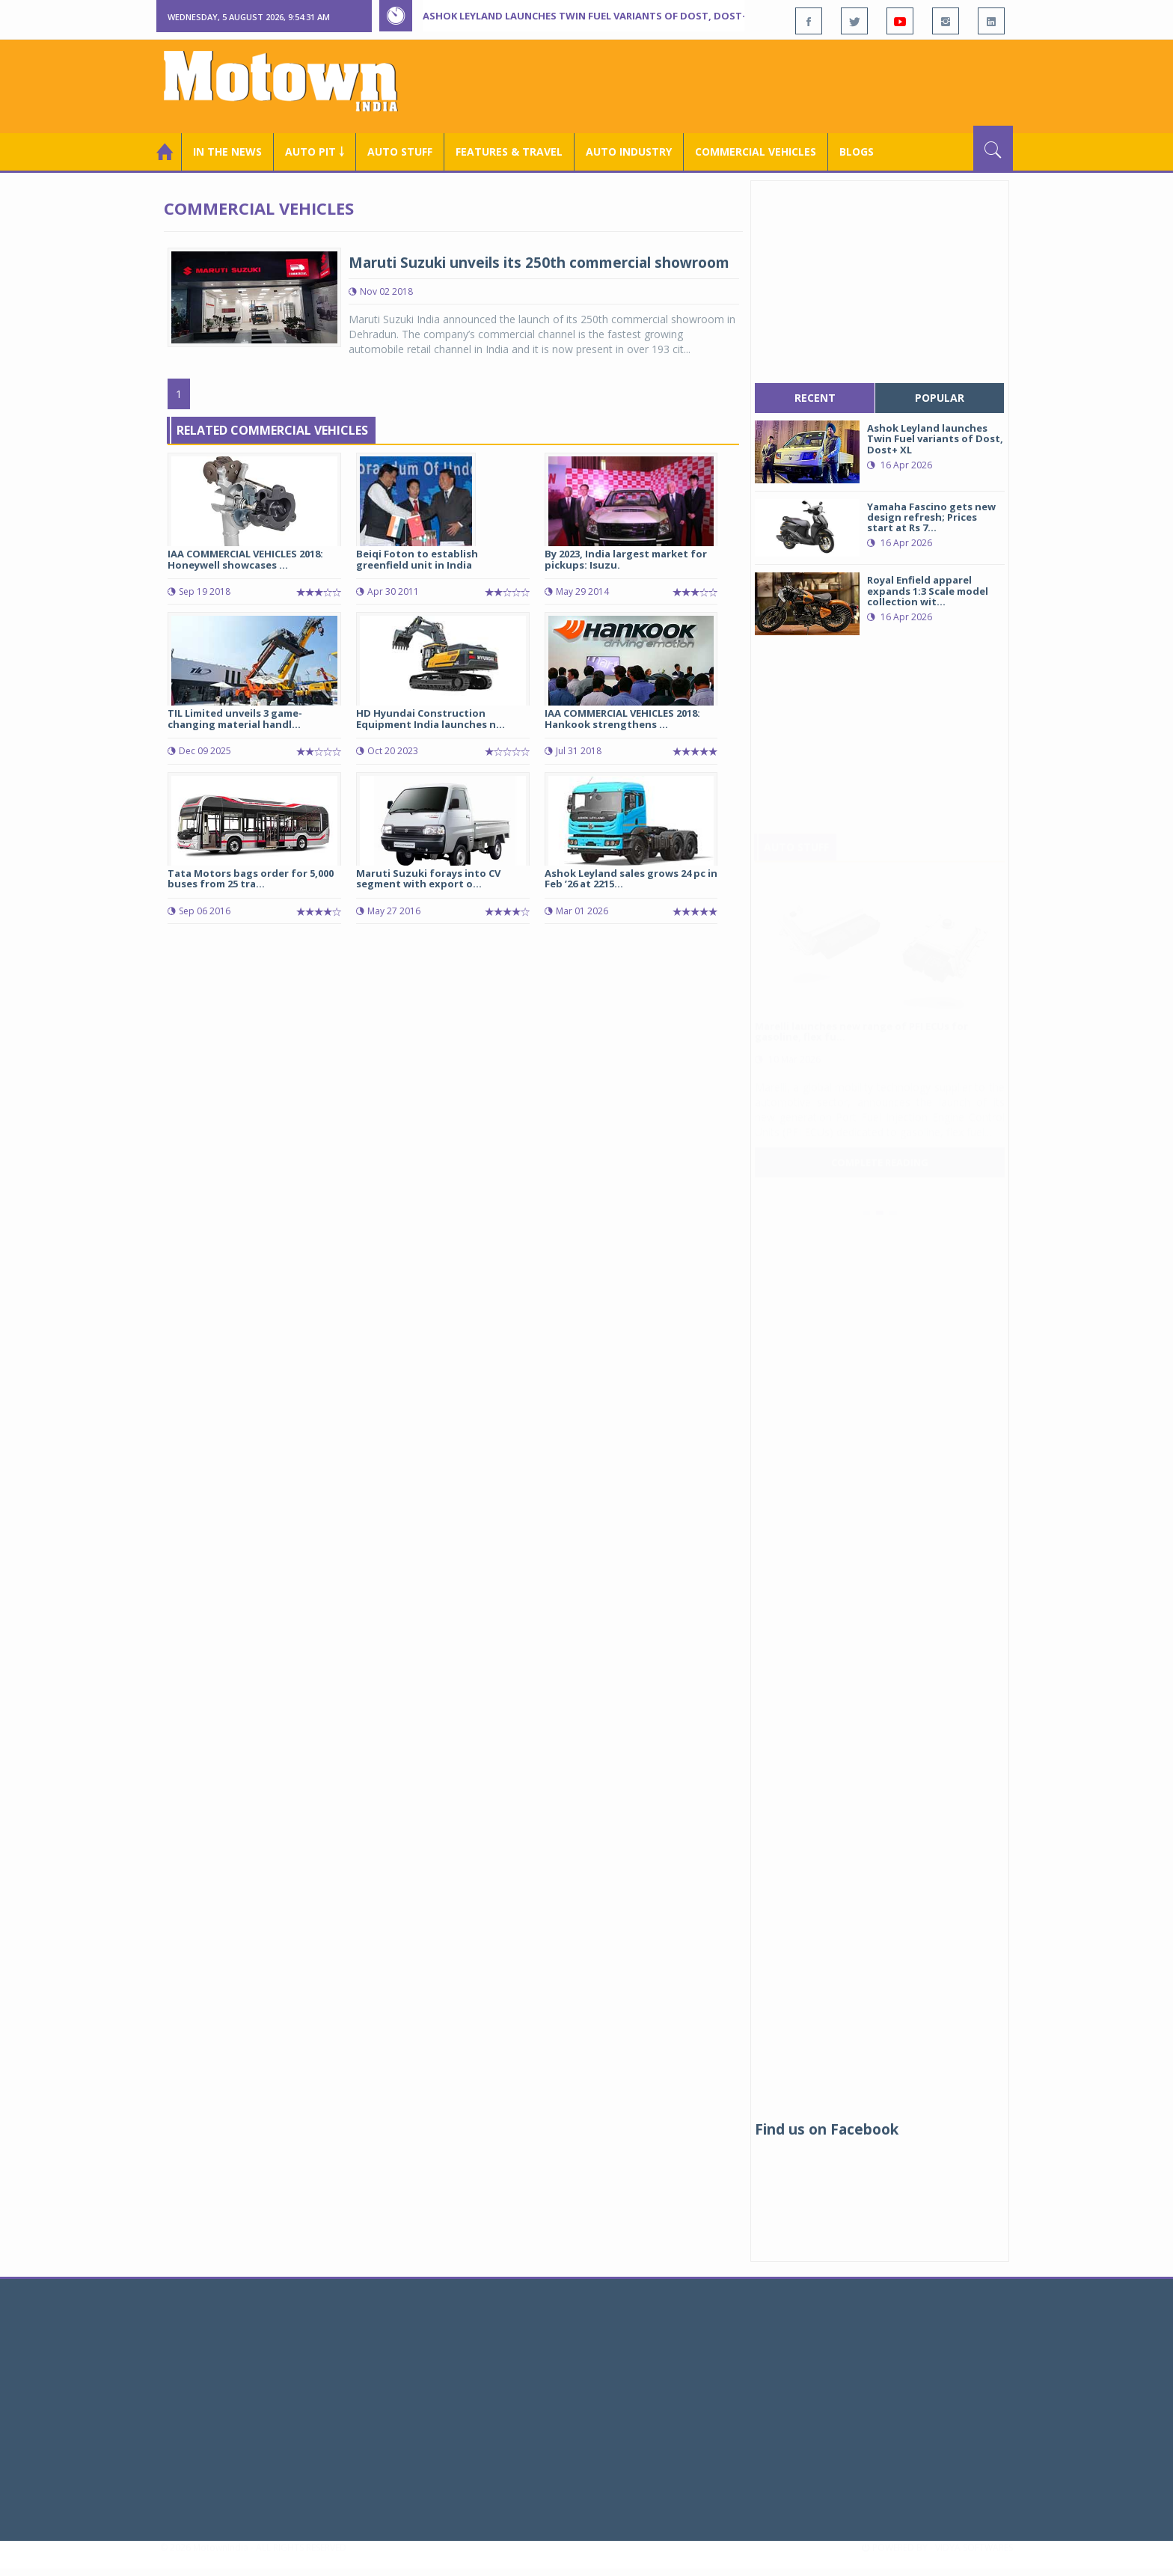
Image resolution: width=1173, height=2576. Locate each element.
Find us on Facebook (826, 2129)
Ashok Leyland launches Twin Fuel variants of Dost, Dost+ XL (592, 15)
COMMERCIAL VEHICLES (755, 151)
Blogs (856, 151)
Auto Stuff (399, 151)
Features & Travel (509, 151)
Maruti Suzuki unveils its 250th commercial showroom (539, 262)
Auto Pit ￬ (314, 151)
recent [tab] (815, 398)
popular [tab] (939, 398)
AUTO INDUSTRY (629, 151)
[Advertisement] (740, 84)
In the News (227, 151)
